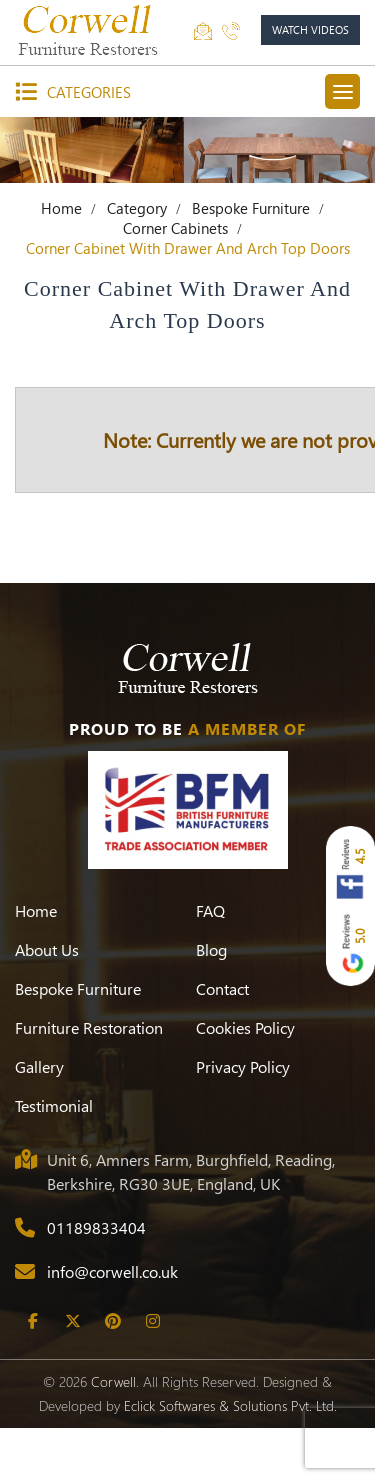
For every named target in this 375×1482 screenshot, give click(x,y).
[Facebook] (32, 1321)
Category (137, 208)
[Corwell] (90, 30)
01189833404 (96, 1227)
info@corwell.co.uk (112, 1271)
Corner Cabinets (175, 228)
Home (61, 208)
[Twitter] (72, 1321)
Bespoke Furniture (251, 208)
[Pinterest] (112, 1321)
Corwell (113, 1381)
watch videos (310, 29)
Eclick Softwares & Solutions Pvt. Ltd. (230, 1405)
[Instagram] (152, 1321)
